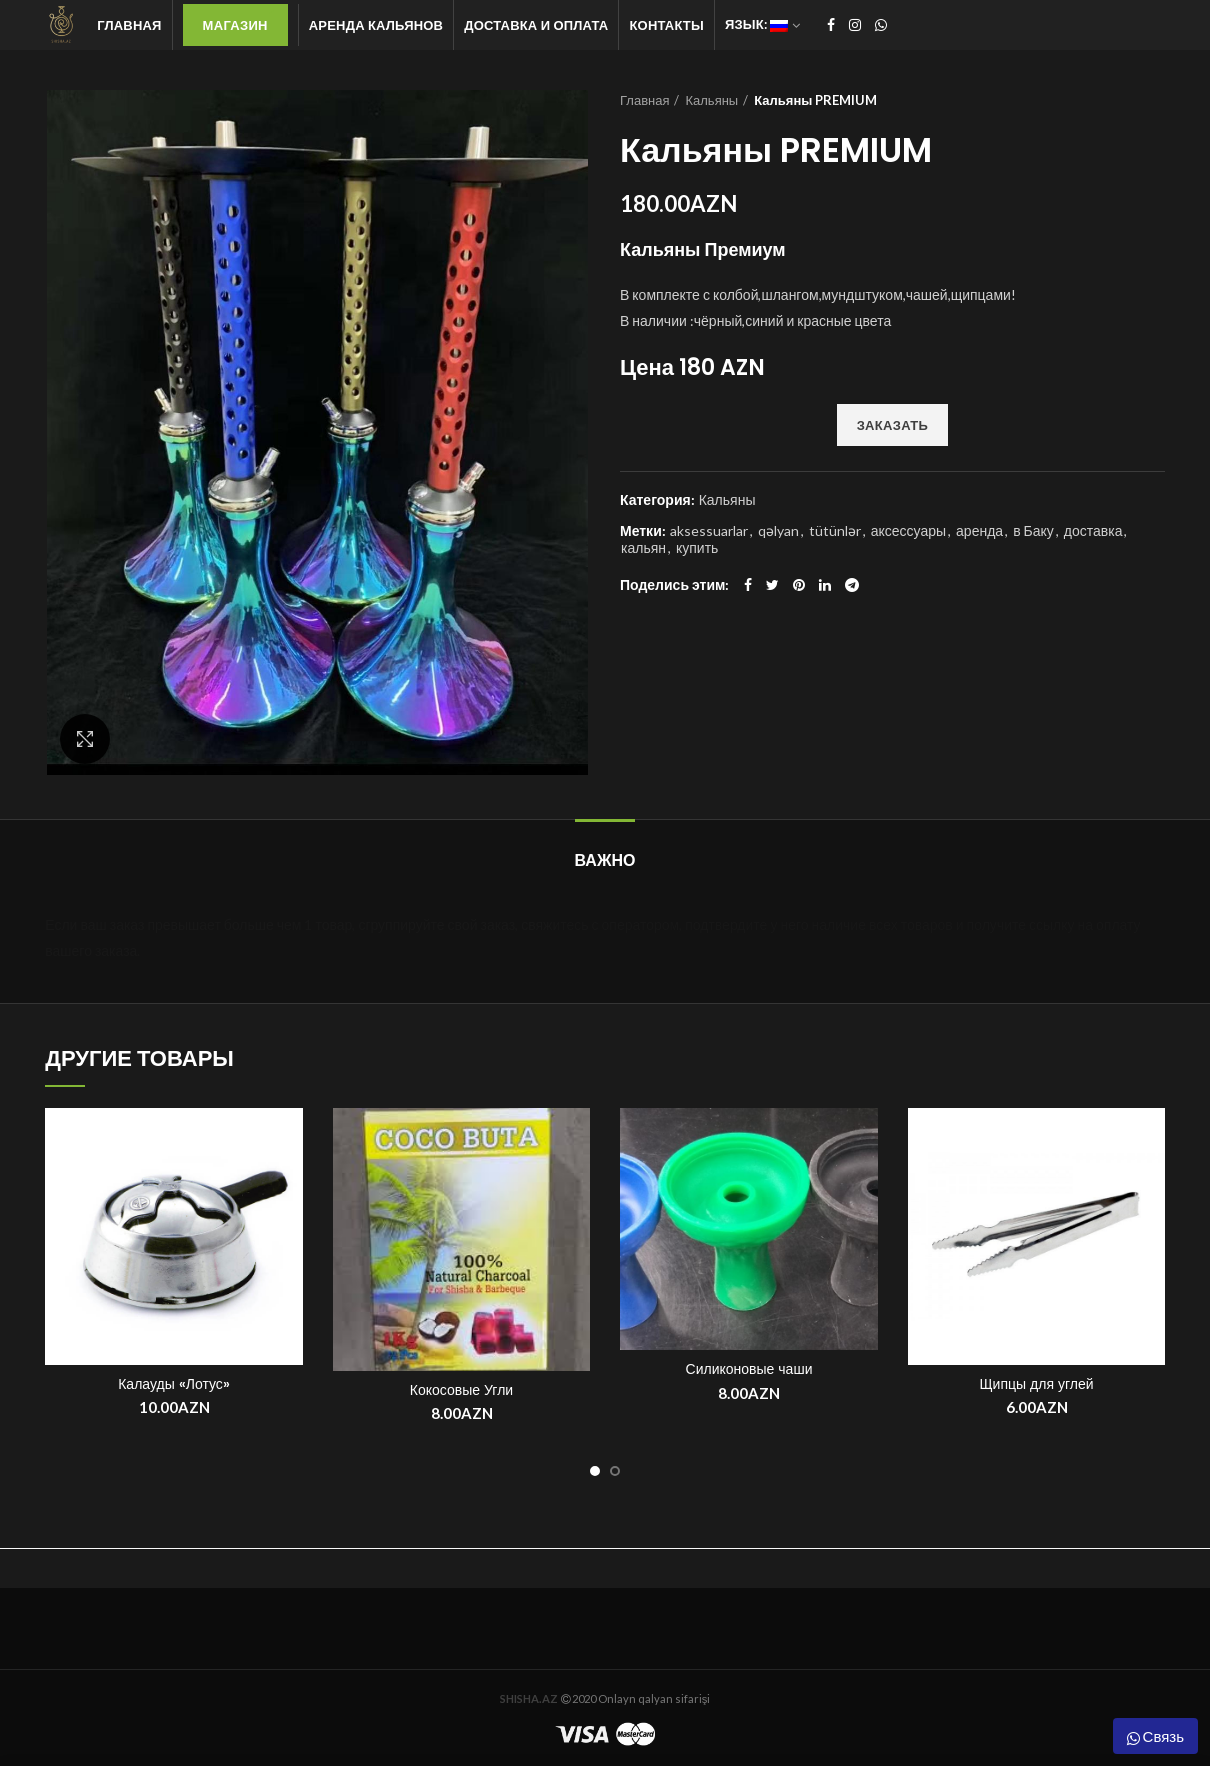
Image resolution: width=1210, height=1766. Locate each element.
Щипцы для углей (1036, 1384)
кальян (643, 548)
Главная (644, 100)
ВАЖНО (605, 860)
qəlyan (778, 531)
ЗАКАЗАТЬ (892, 425)
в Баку (1033, 531)
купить (697, 548)
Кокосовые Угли (461, 1390)
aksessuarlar (709, 531)
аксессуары (908, 531)
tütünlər (835, 531)
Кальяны (711, 100)
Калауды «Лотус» (174, 1384)
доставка (1093, 531)
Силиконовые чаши (749, 1369)
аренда (979, 531)
